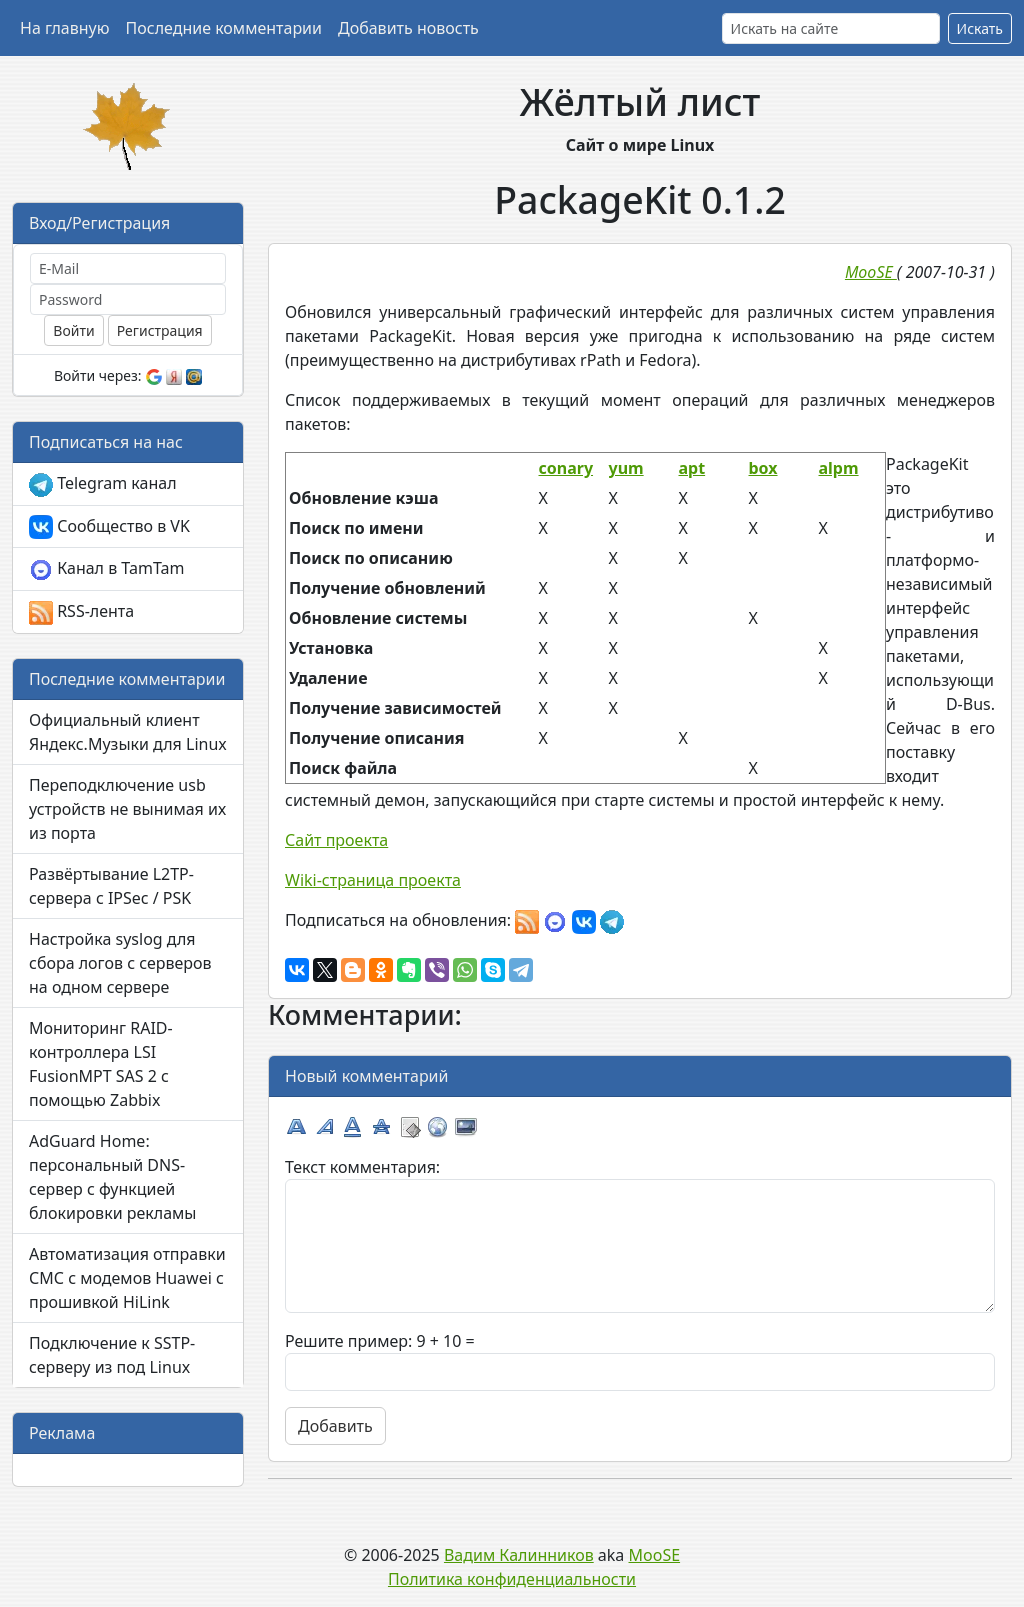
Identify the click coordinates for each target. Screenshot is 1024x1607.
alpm (839, 468)
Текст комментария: (362, 1167)
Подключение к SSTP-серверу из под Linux (112, 1355)
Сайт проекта (336, 840)
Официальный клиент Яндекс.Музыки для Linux (128, 732)
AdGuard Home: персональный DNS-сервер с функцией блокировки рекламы (113, 1177)
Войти (73, 330)
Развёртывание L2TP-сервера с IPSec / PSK (111, 886)
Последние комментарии (224, 28)
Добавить (335, 1426)
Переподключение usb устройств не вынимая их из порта (127, 809)
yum (626, 468)
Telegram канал (103, 484)
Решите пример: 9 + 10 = (380, 1341)
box (763, 468)
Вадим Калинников (519, 1555)
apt (692, 468)
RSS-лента (81, 612)
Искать (980, 28)
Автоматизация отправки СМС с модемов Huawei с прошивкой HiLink (127, 1278)
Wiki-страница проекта (373, 880)
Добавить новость (408, 28)
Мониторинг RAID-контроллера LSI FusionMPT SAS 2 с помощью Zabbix (101, 1064)
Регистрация (160, 330)
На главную (65, 28)
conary (566, 468)
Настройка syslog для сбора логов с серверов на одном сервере (120, 963)
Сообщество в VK (109, 527)
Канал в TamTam (106, 569)
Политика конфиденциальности (512, 1579)
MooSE (655, 1555)
